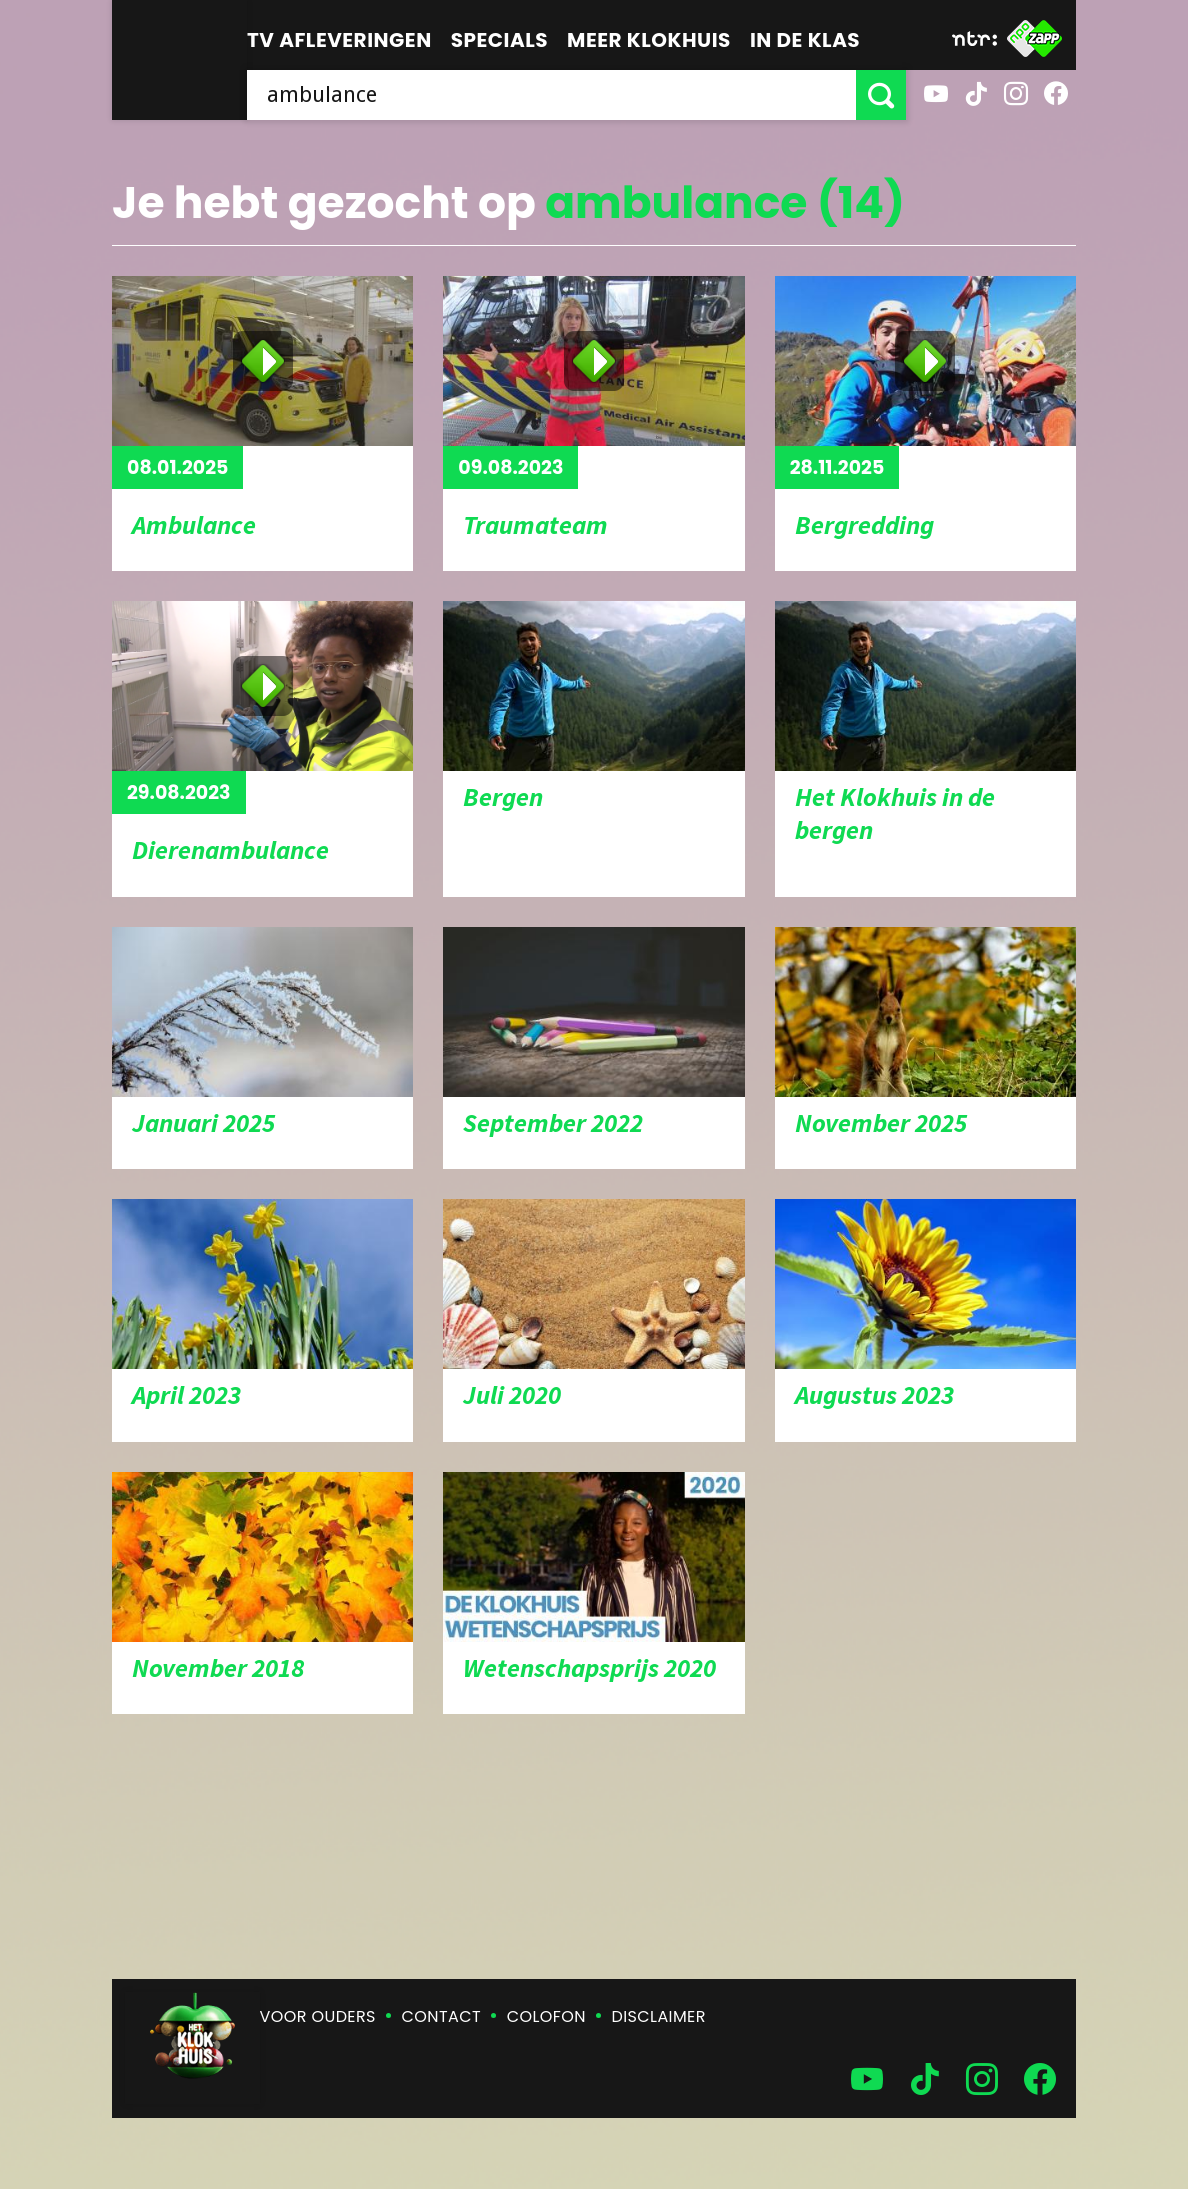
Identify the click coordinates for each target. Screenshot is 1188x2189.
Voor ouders (318, 2016)
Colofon (546, 2016)
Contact (441, 2016)
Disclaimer (659, 2016)
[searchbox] (551, 95)
